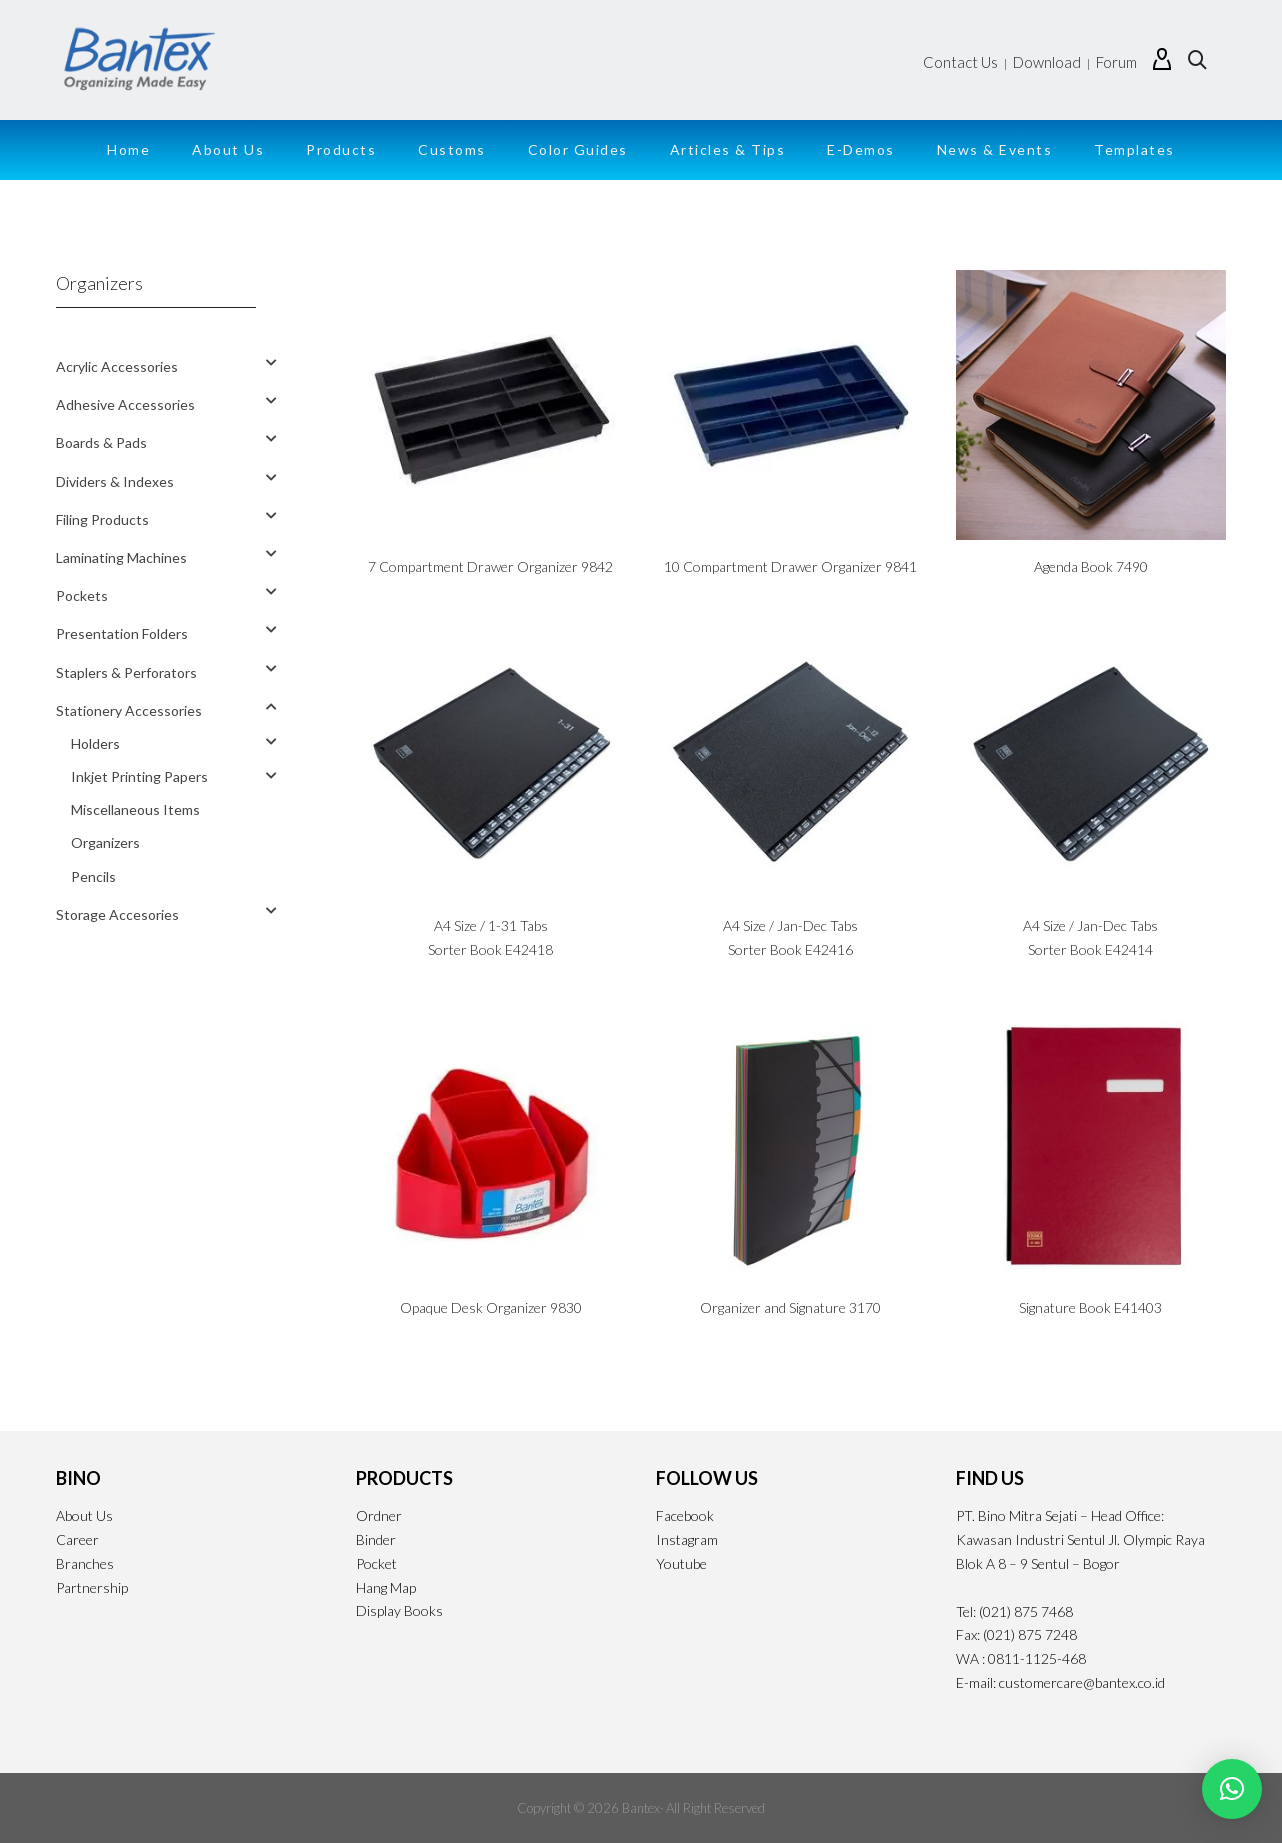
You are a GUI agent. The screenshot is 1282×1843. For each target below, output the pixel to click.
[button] (1232, 1789)
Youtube (681, 1563)
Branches (85, 1563)
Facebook (685, 1515)
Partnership (92, 1587)
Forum (1116, 62)
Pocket (376, 1563)
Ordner (379, 1515)
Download (1047, 62)
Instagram (687, 1539)
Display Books (399, 1610)
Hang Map (386, 1587)
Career (77, 1539)
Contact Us (960, 62)
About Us (84, 1515)
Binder (376, 1539)
